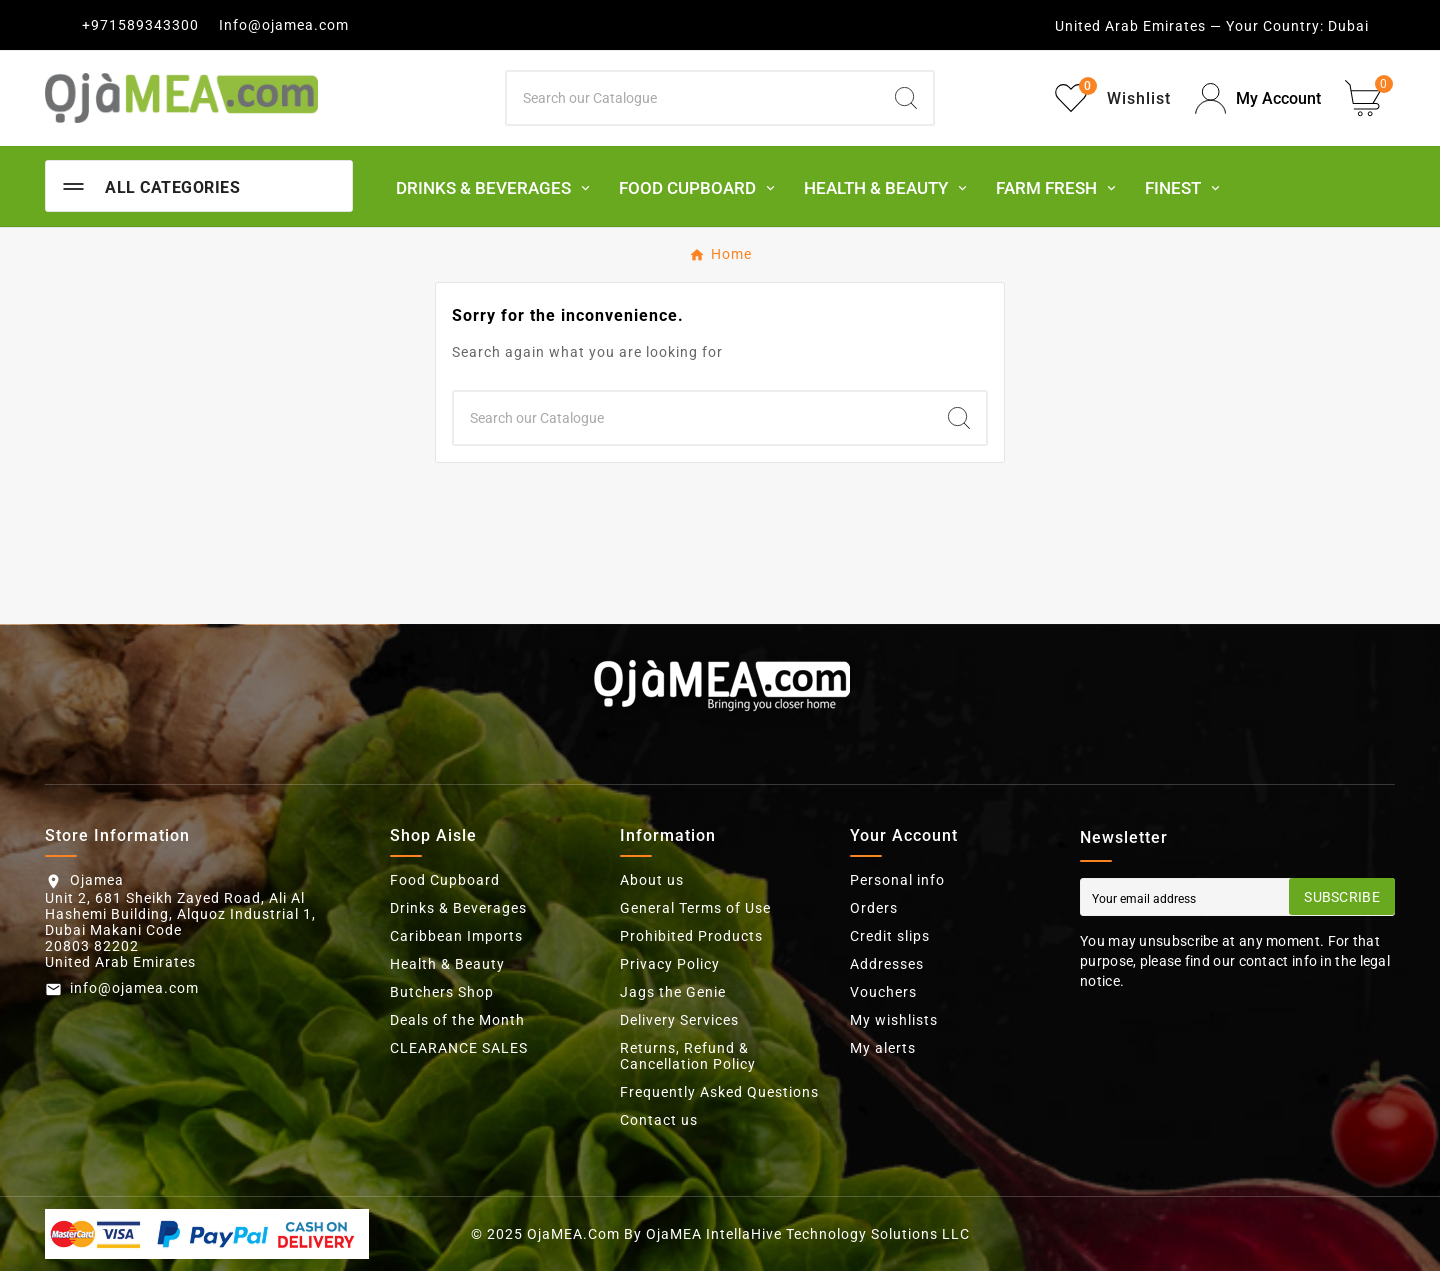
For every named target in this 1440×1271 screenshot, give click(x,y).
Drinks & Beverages (458, 908)
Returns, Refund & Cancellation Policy (688, 1056)
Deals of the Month (457, 1020)
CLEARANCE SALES (459, 1048)
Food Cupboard (445, 880)
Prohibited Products (691, 936)
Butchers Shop (442, 992)
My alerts (883, 1048)
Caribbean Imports (456, 936)
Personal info (897, 880)
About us (652, 880)
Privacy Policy (670, 964)
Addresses (887, 964)
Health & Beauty (447, 964)
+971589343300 (140, 25)
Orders (874, 908)
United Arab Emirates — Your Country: (1189, 26)
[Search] (693, 98)
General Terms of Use (695, 908)
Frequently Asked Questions (719, 1092)
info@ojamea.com (134, 988)
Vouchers (883, 992)
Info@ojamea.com (284, 25)
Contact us (659, 1120)
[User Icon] (1258, 98)
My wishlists (894, 1020)
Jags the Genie (673, 992)
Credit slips (890, 936)
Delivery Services (679, 1020)
